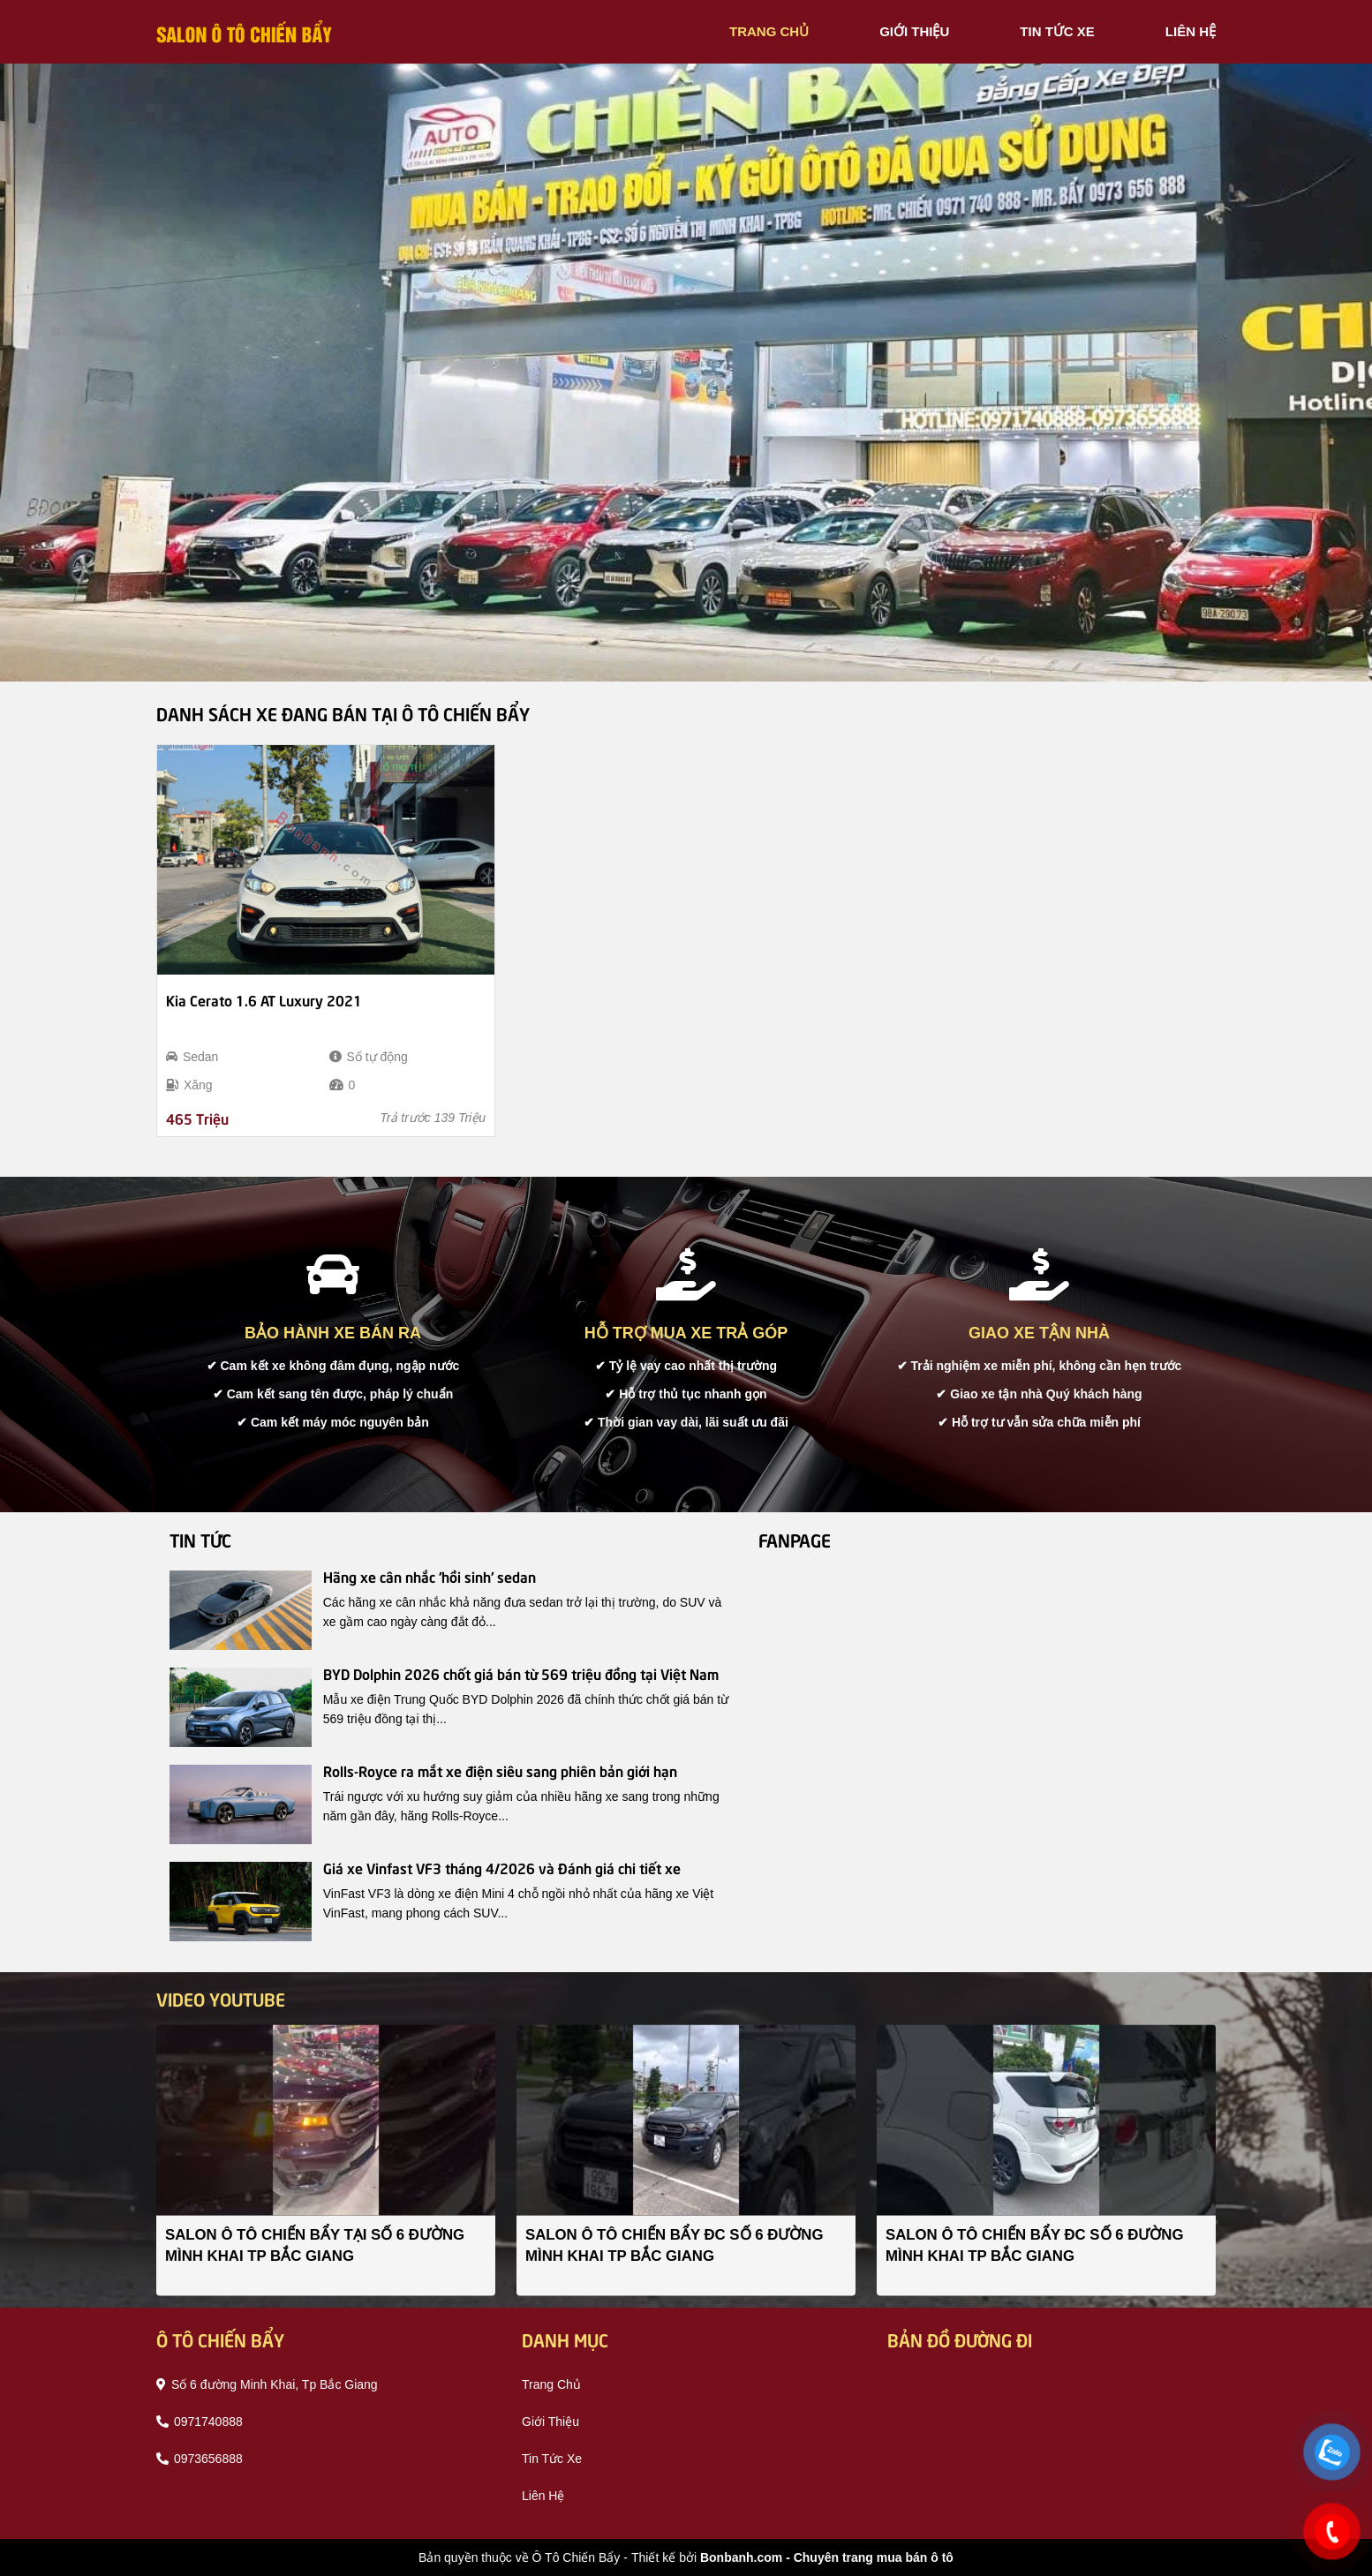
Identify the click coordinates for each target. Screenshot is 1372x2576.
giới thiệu (914, 31)
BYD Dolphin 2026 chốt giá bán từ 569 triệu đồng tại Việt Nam (521, 1673)
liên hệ (1190, 31)
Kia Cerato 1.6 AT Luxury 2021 (264, 999)
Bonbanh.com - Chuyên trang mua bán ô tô (827, 2557)
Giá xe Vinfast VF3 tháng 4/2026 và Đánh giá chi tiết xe (502, 1867)
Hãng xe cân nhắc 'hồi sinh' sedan (429, 1576)
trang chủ (769, 31)
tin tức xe (1057, 31)
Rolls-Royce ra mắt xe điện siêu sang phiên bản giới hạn (500, 1770)
